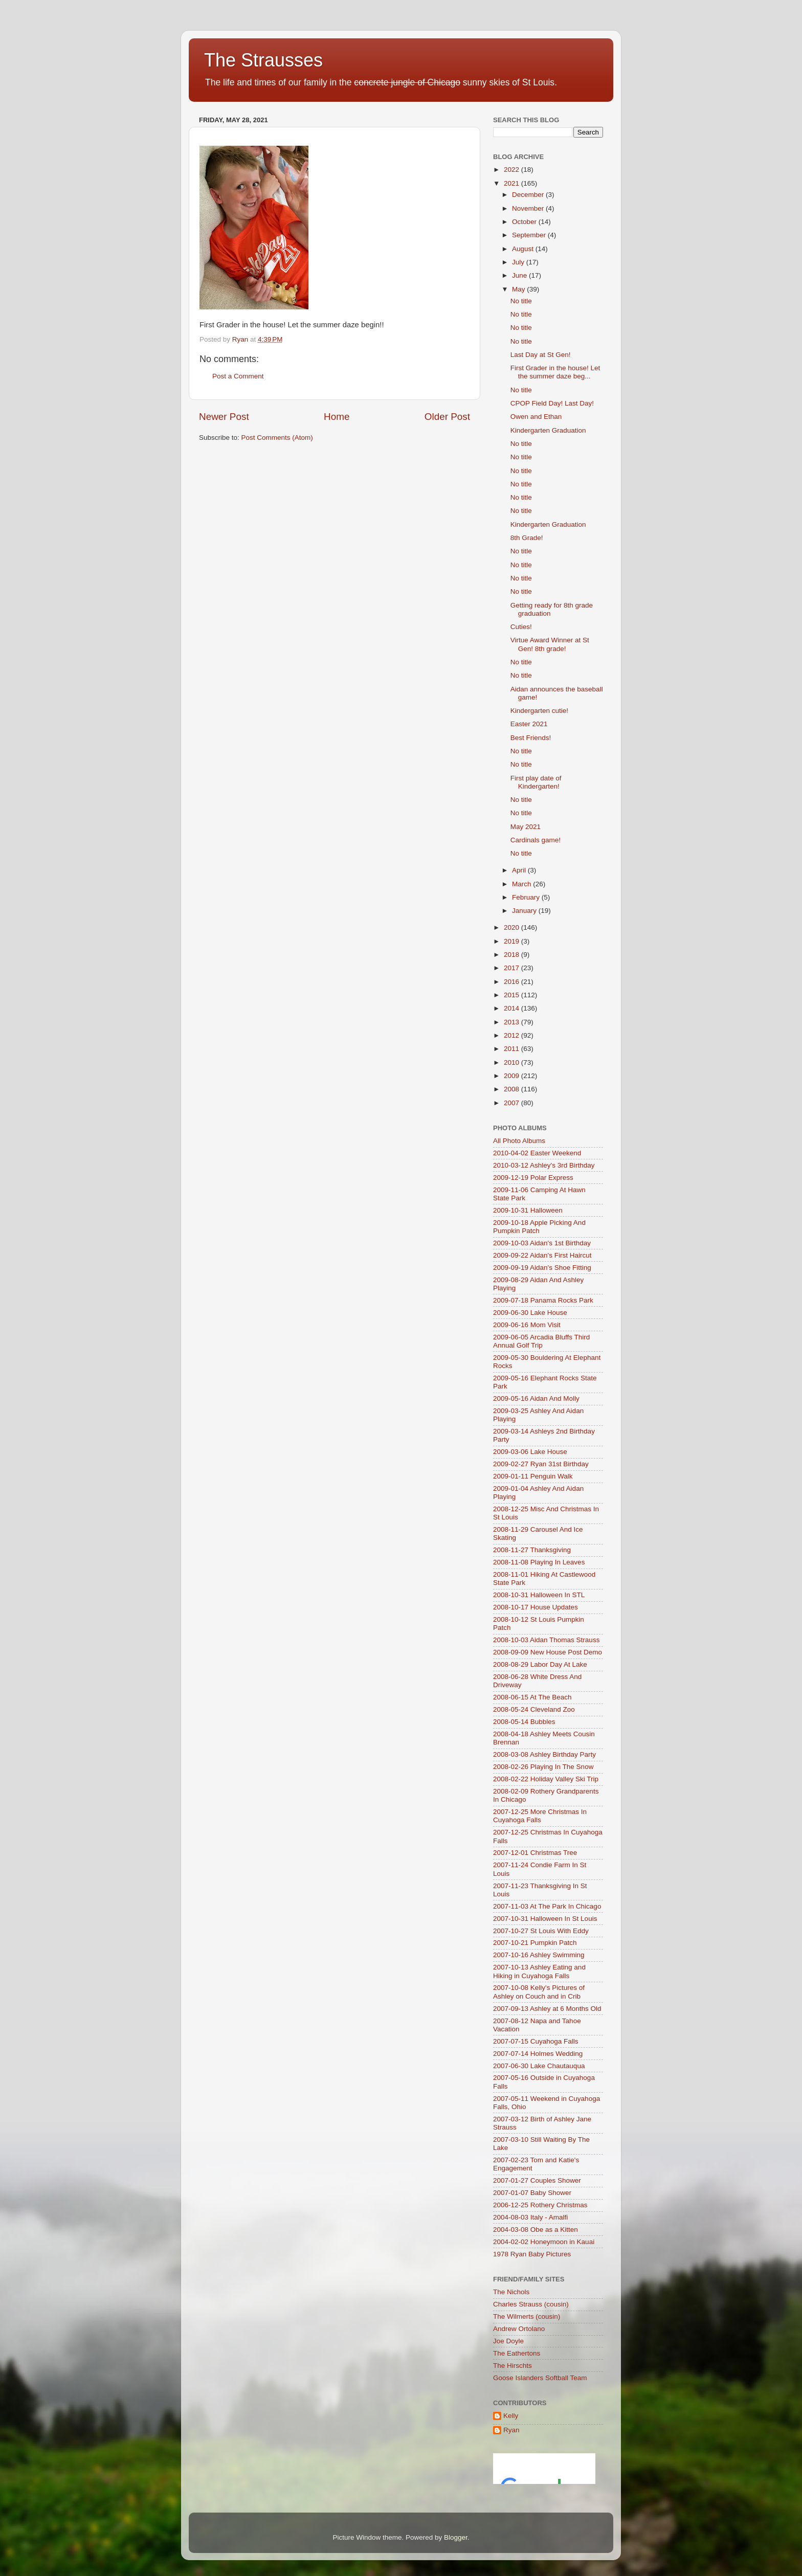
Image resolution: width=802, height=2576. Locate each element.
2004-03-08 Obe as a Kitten (535, 2229)
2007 (512, 1103)
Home (336, 416)
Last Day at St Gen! (540, 355)
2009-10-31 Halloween (528, 1210)
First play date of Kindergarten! (536, 782)
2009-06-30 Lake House (530, 1312)
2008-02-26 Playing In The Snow (543, 1767)
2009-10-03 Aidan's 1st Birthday (542, 1243)
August (524, 249)
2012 (512, 1035)
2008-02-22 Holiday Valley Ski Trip (545, 1779)
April (520, 870)
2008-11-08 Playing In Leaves (539, 1562)
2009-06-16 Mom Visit (527, 1325)
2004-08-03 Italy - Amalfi (530, 2217)
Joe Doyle (508, 2341)
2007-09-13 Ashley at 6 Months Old (547, 2008)
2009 (512, 1076)
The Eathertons (516, 2353)
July (519, 262)
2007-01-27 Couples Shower (537, 2180)
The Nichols (511, 2292)
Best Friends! (530, 738)
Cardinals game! (535, 840)
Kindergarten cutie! (539, 710)
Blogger (455, 2537)
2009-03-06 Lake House (530, 1451)
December (529, 194)
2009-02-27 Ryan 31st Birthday (541, 1464)
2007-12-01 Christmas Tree (535, 1852)
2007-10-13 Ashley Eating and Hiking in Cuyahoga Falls (539, 1971)
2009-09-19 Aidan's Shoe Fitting (542, 1267)
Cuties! (521, 627)
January (525, 910)
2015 (512, 995)
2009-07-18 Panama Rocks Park (543, 1300)
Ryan (511, 2430)
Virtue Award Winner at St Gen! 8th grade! (549, 644)
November (529, 208)
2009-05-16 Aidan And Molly (536, 1398)
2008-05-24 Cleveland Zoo (534, 1709)
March (522, 884)
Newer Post (224, 416)
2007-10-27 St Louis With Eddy (541, 1931)
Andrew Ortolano (519, 2329)
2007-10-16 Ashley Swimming (539, 1955)
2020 (512, 927)
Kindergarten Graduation (548, 430)
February (527, 897)
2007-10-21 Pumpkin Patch (535, 1942)
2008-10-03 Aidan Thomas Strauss (546, 1640)
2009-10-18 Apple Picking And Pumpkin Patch (539, 1227)
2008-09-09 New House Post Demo (547, 1652)
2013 (512, 1022)
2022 (512, 169)
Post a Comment (238, 376)
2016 (512, 981)
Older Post (447, 416)
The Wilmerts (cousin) (526, 2316)
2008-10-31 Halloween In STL (539, 1595)
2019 (512, 941)
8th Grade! (526, 538)
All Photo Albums (519, 1141)
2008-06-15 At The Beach (532, 1697)
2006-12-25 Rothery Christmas (540, 2205)
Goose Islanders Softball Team (540, 2378)
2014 (512, 1008)
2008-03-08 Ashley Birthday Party (544, 1754)
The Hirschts (512, 2365)
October (525, 222)
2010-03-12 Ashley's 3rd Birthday (543, 1165)
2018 (512, 954)
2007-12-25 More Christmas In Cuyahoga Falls (540, 1816)
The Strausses (263, 60)
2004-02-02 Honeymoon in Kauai (543, 2242)
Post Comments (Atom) (277, 437)
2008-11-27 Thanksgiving (532, 1550)
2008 (512, 1089)
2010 (512, 1062)
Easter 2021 (529, 724)
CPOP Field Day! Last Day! (552, 403)
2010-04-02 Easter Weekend (537, 1153)
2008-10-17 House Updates (535, 1607)
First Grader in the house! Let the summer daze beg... (555, 372)
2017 (512, 968)
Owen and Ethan (536, 416)
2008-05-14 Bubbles (524, 1722)
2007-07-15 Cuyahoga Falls (535, 2041)
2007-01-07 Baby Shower (532, 2193)
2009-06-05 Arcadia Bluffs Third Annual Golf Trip (541, 1341)
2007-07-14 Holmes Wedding (538, 2053)
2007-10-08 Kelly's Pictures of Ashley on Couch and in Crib (539, 1992)
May (519, 289)
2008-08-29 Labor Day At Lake (540, 1664)
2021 (512, 183)
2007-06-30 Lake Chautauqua (539, 2066)
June (520, 275)
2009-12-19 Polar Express (533, 1177)
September (530, 235)
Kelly (510, 2416)
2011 (512, 1048)
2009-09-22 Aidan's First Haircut (542, 1255)
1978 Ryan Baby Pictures (532, 2254)
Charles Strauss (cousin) (531, 2304)
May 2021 (525, 827)
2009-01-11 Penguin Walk (533, 1476)
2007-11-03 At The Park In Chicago (547, 1906)
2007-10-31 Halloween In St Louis (545, 1918)
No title (521, 301)
